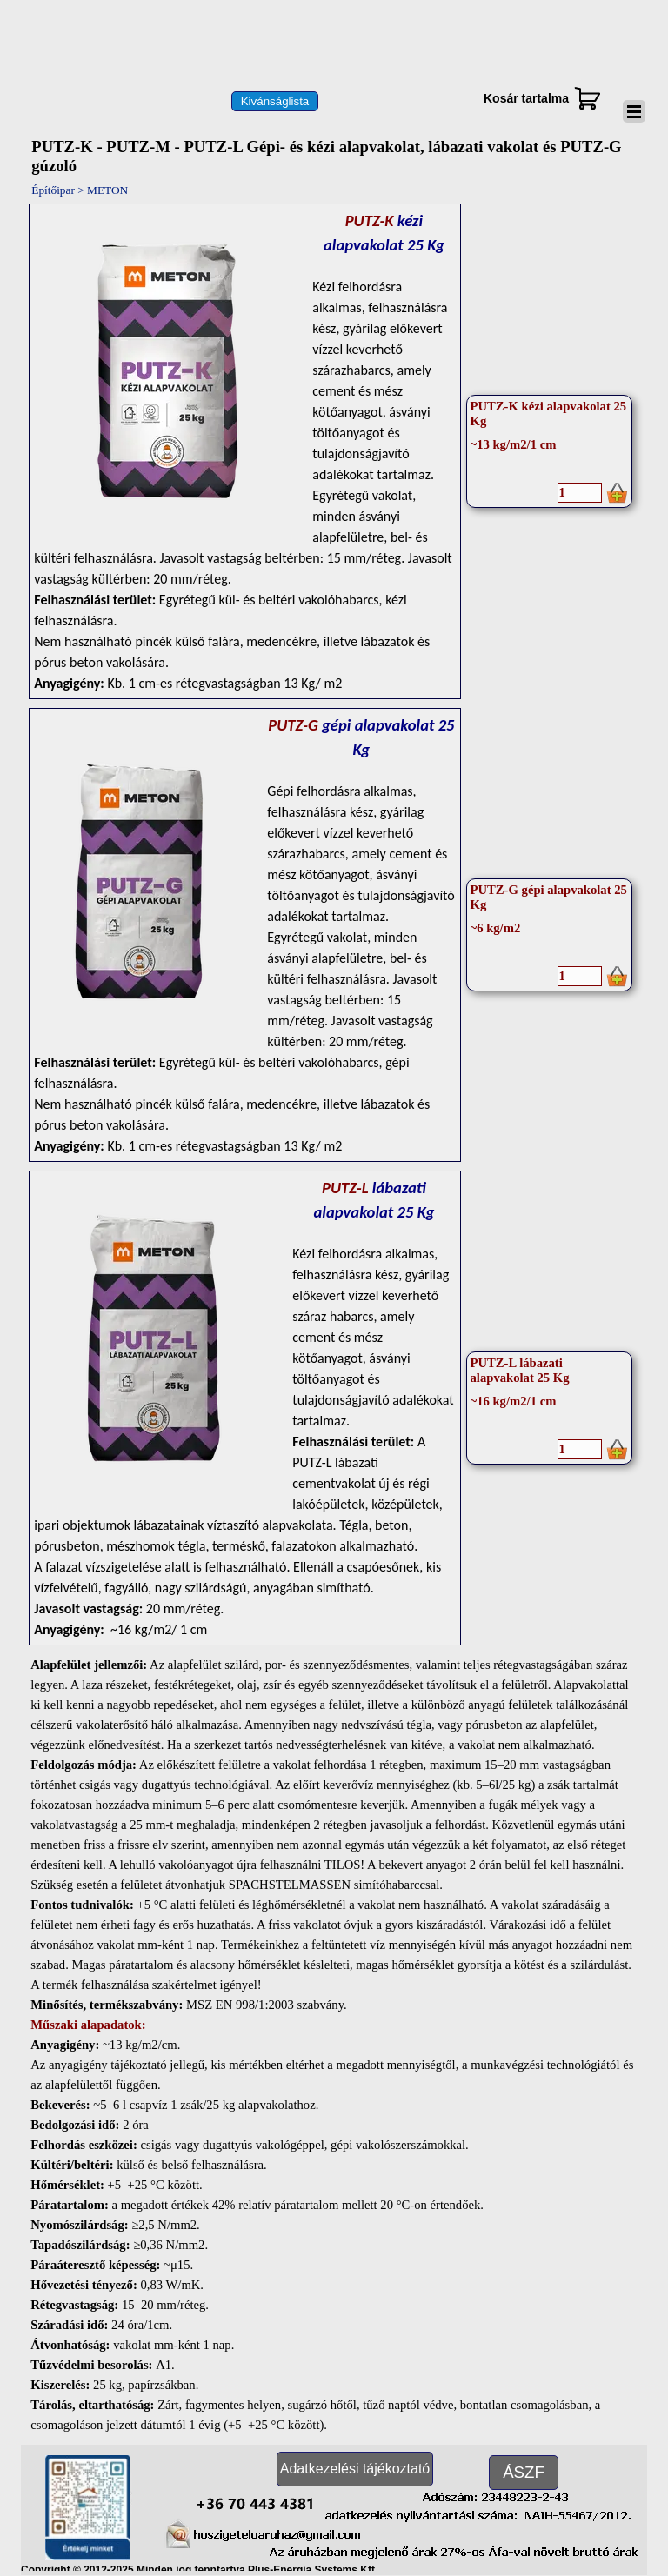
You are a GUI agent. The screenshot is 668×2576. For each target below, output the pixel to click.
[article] (549, 451)
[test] (274, 101)
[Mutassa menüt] (634, 111)
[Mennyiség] (580, 493)
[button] (255, 2501)
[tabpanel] (244, 451)
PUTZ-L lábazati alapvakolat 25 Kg (520, 1370)
